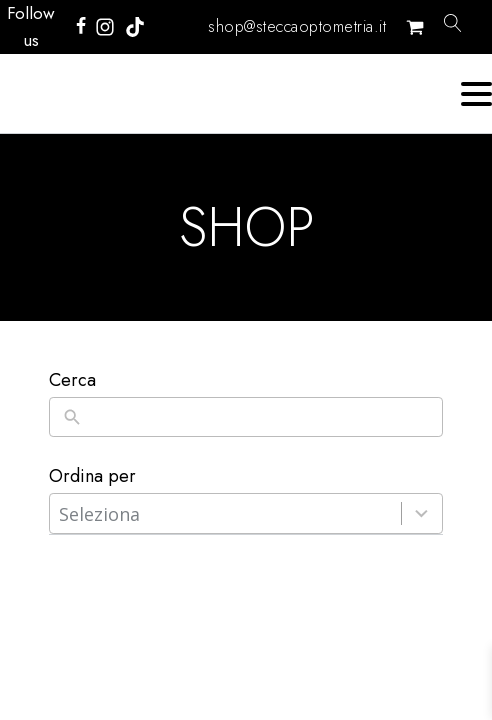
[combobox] (226, 513)
